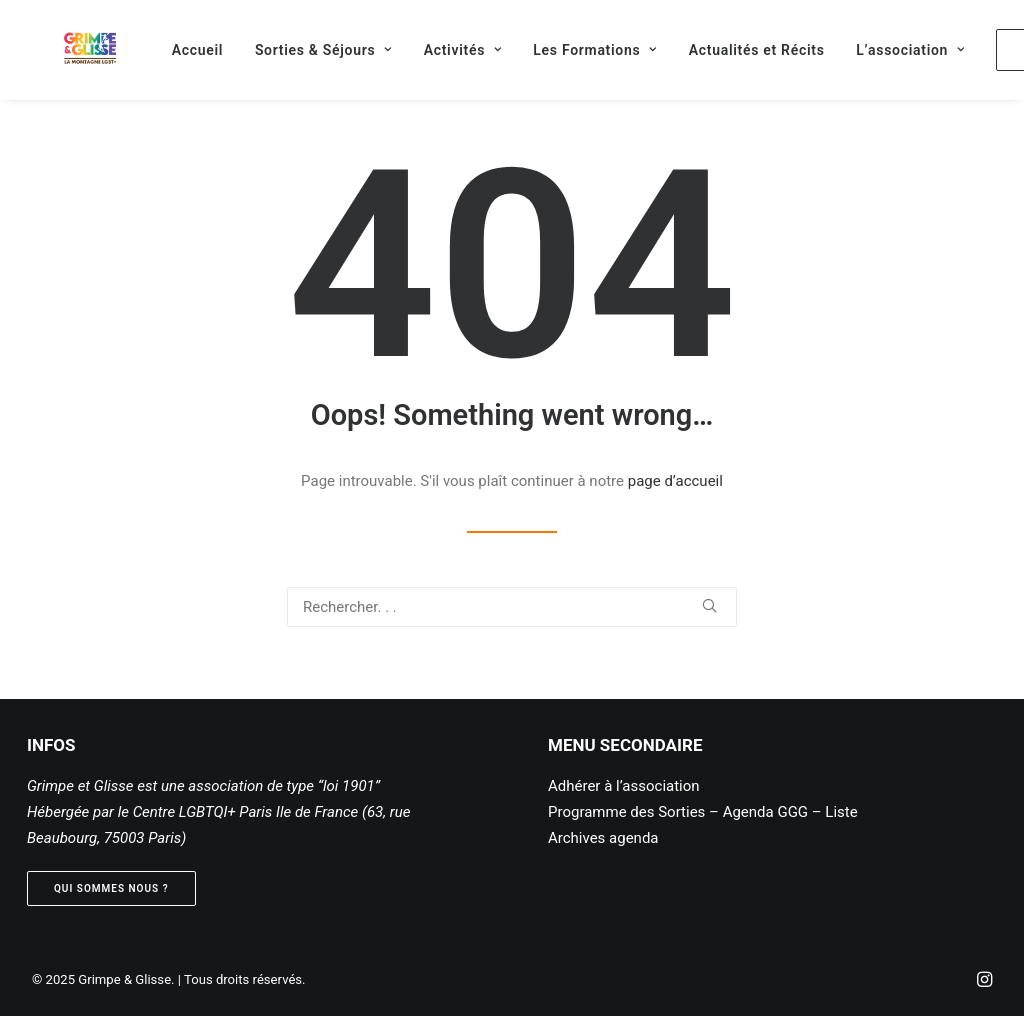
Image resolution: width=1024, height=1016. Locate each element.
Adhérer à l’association (624, 786)
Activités (437, 50)
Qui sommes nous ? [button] (111, 888)
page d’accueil (675, 481)
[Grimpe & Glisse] (64, 49)
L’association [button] (884, 50)
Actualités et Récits (731, 50)
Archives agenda (603, 838)
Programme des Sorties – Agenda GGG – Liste (703, 812)
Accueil (171, 50)
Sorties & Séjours (297, 50)
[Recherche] (512, 607)
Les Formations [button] (569, 50)
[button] (709, 605)
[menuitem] (171, 49)
